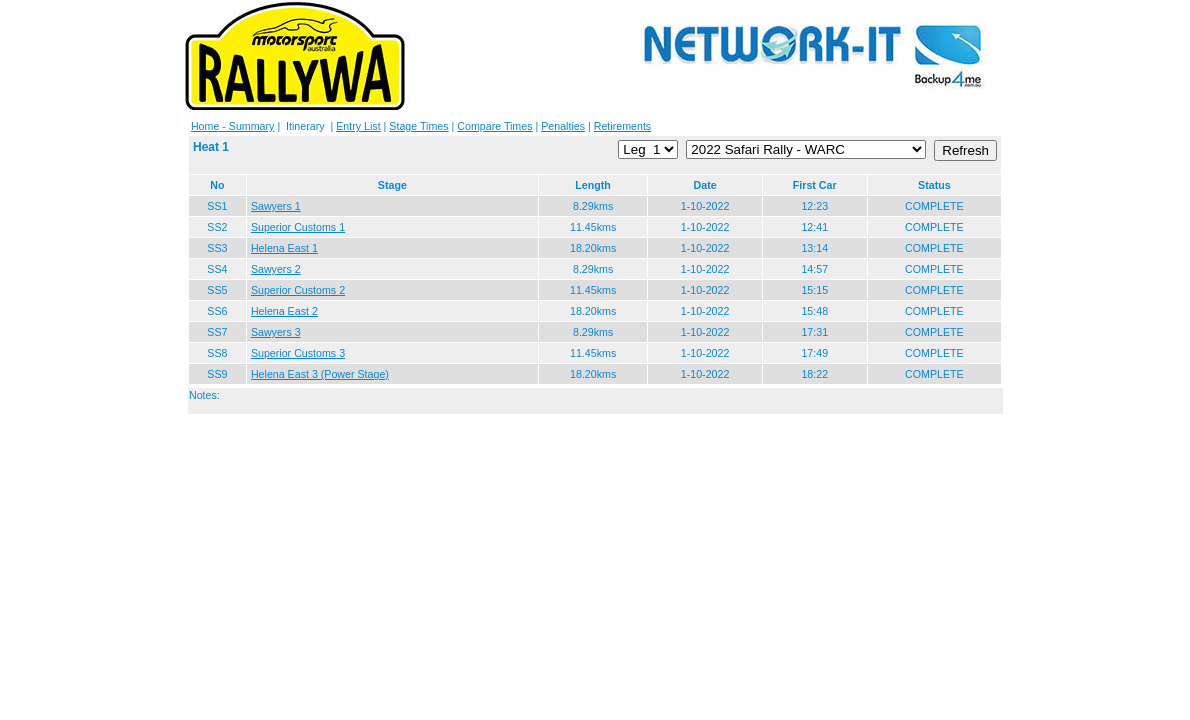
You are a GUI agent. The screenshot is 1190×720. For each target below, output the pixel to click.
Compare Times (494, 126)
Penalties (563, 126)
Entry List (358, 126)
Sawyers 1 (276, 206)
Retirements (622, 126)
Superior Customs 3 (298, 353)
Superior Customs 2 (298, 290)
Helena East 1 (284, 248)
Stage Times (418, 126)
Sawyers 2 (276, 269)
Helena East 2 (284, 311)
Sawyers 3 (276, 332)
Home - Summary (233, 126)
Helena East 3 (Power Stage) (320, 374)
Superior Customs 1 (298, 227)
